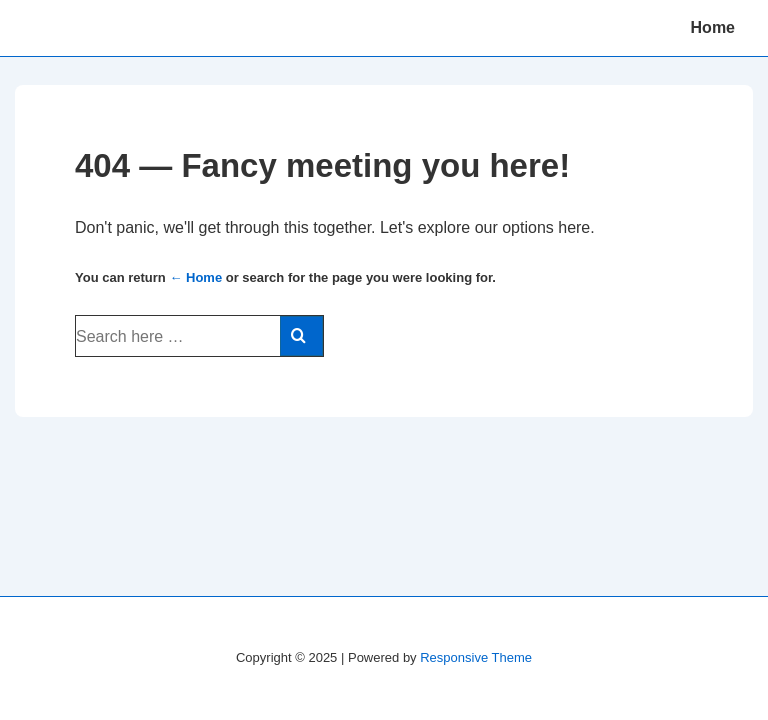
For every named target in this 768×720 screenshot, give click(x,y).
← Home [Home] (195, 277)
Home (713, 27)
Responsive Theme (476, 657)
